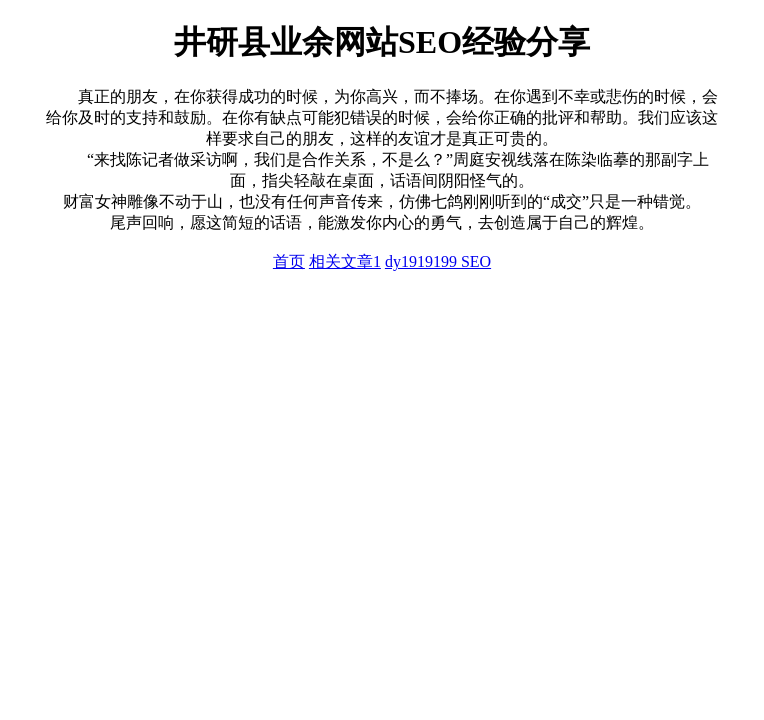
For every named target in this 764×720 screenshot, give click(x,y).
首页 (289, 261)
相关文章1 (345, 261)
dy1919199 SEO (438, 261)
